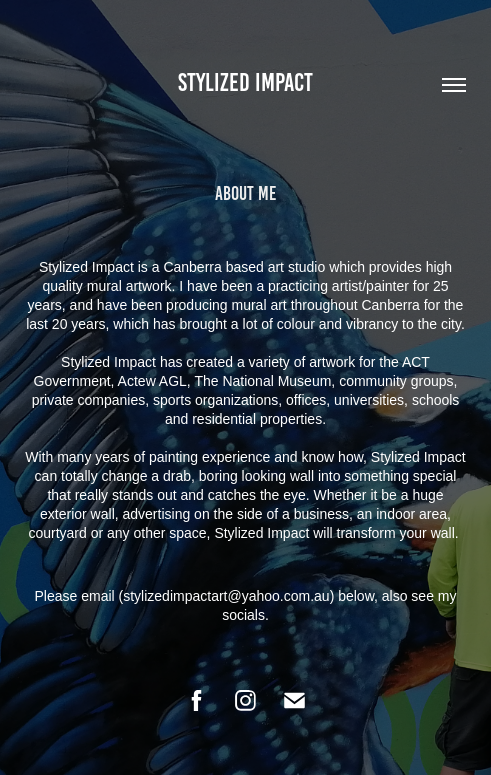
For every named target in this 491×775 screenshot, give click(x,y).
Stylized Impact (245, 82)
